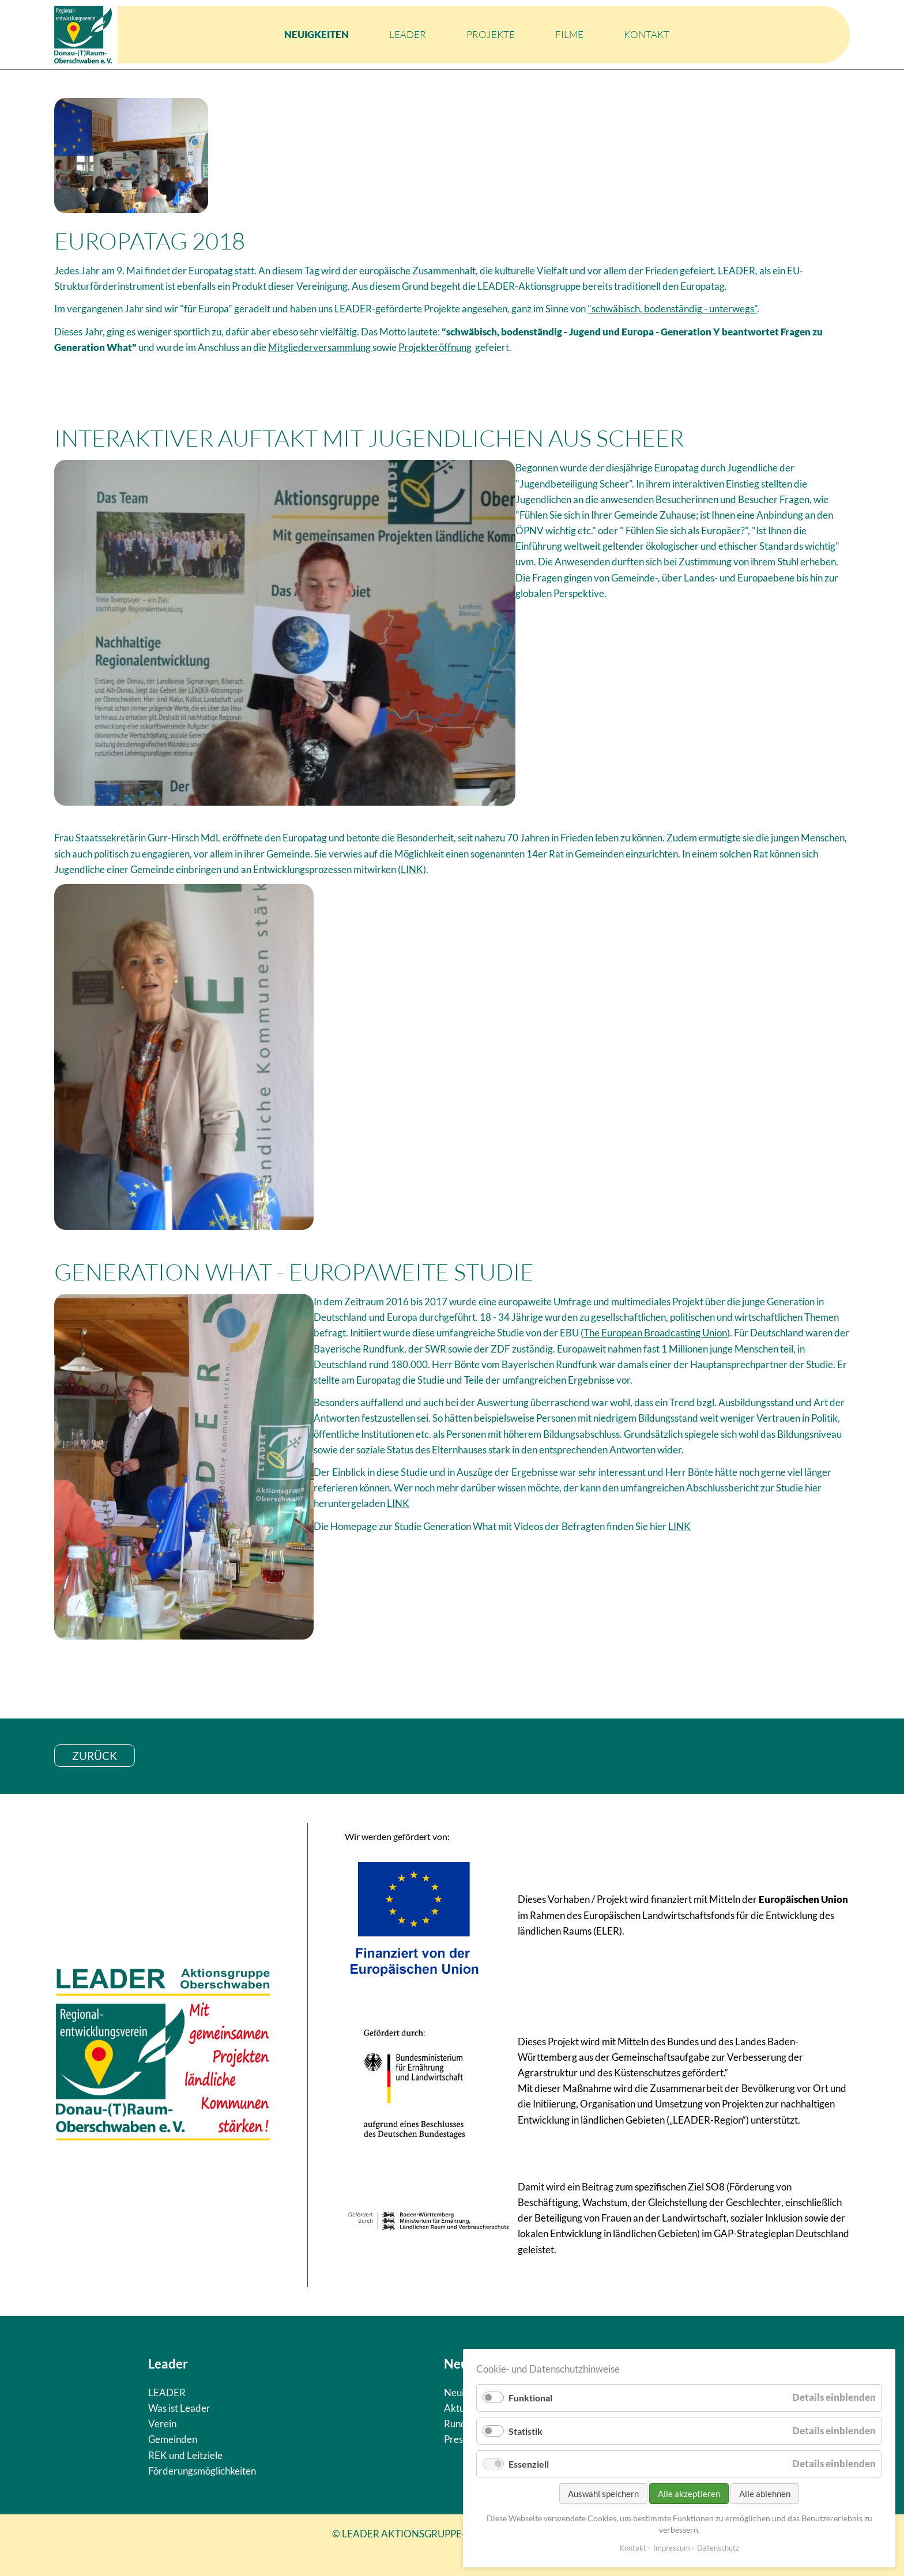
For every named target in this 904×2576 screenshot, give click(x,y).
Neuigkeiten (316, 34)
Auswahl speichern (603, 2493)
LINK (412, 869)
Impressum (671, 2547)
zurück (94, 1755)
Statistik (525, 2431)
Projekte (490, 34)
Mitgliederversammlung (320, 347)
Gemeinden (172, 2439)
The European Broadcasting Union (655, 1333)
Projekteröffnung (435, 347)
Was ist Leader (179, 2408)
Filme (569, 34)
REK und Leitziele (185, 2455)
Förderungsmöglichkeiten (202, 2471)
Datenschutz (718, 2547)
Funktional (530, 2397)
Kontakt (646, 34)
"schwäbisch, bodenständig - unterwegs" (672, 309)
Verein (162, 2424)
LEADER (407, 34)
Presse (458, 2439)
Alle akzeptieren (689, 2493)
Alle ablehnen (764, 2493)
